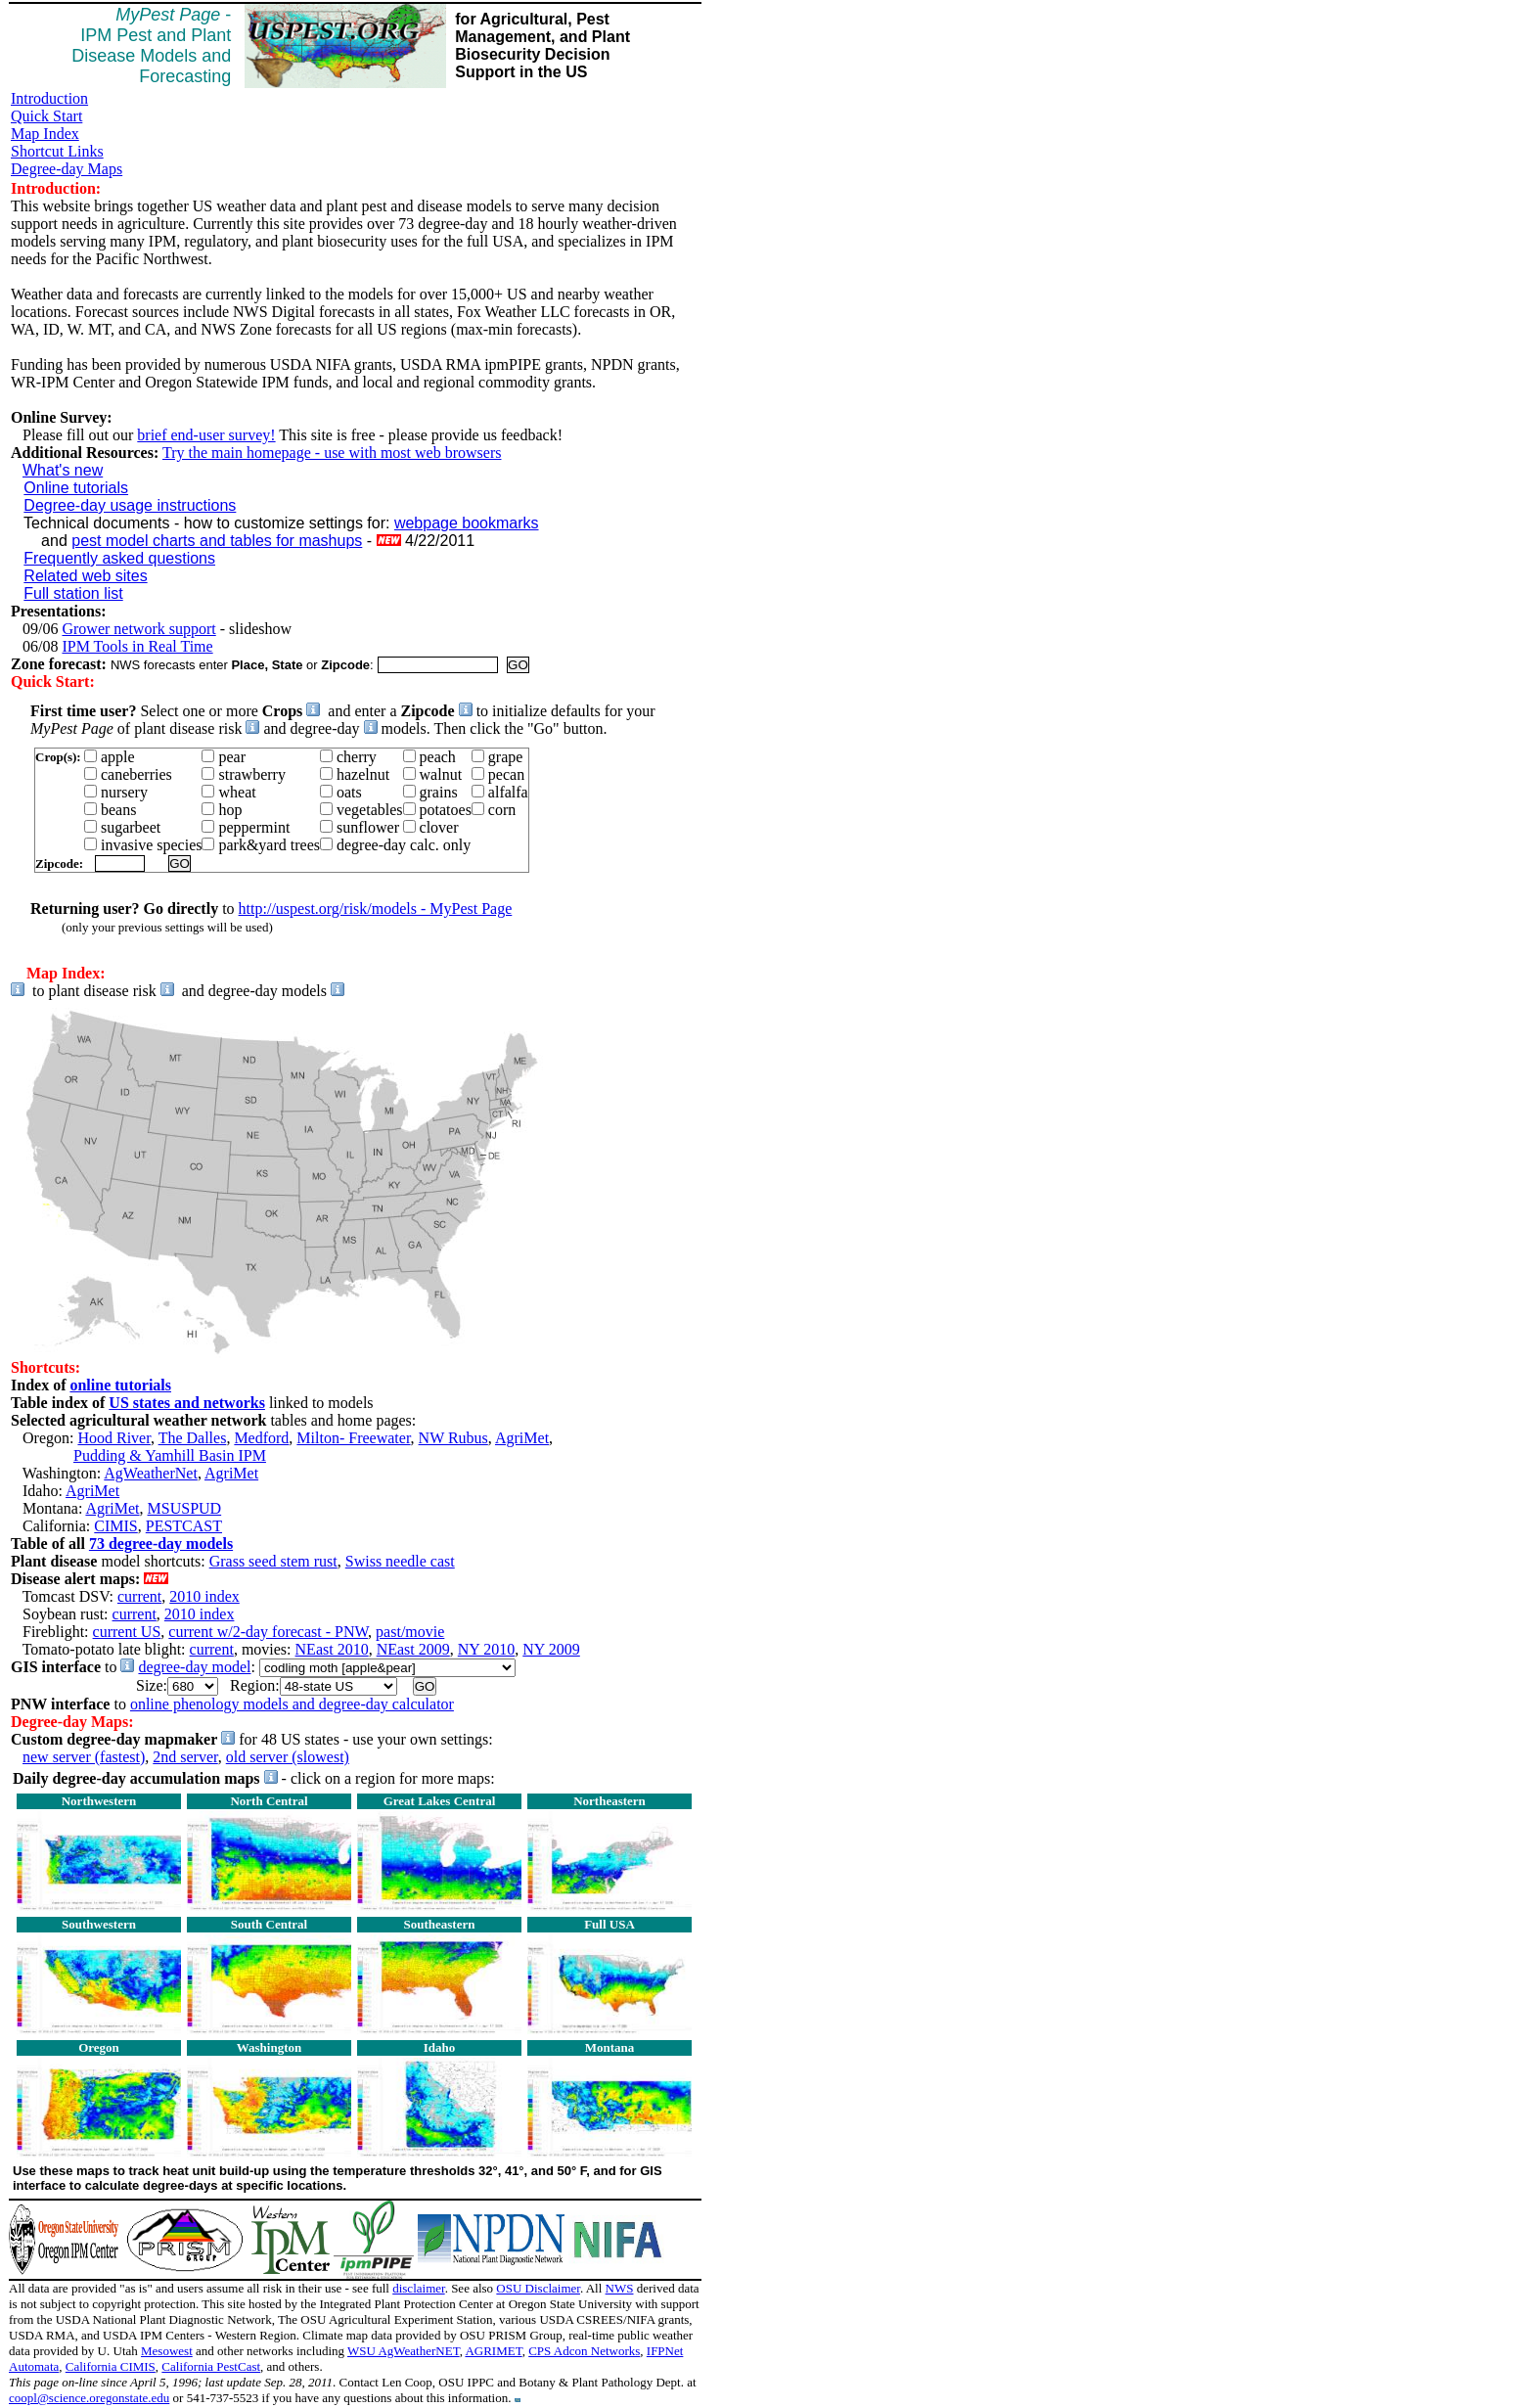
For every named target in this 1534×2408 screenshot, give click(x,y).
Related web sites (85, 576)
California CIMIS (111, 2366)
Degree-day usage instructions (129, 505)
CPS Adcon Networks (584, 2350)
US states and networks (187, 1402)
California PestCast (210, 2366)
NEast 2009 (413, 1649)
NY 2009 (551, 1649)
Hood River (113, 1438)
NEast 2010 (332, 1649)
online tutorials (120, 1385)
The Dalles (192, 1438)
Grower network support (138, 628)
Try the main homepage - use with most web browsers (331, 452)
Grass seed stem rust (273, 1561)
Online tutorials (75, 487)
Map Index (45, 133)
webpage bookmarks (466, 523)
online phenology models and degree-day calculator (292, 1704)
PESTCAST (184, 1526)
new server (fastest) (84, 1757)
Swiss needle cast (400, 1561)
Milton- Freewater (353, 1438)
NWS (620, 2288)
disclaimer (418, 2288)
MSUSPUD (185, 1508)
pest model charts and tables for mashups (216, 540)
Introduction (49, 98)
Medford (261, 1438)
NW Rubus (453, 1438)
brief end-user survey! (206, 435)
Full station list (72, 593)
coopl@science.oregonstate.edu (89, 2397)
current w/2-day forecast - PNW (268, 1631)
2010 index (204, 1596)
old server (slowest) (287, 1757)
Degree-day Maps (66, 168)
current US (127, 1631)
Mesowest (167, 2350)
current (139, 1596)
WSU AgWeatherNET (403, 2350)
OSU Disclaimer (538, 2288)
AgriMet (522, 1438)
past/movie (410, 1631)
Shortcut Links (57, 151)
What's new (63, 470)
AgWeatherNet (151, 1473)
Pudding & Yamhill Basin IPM (169, 1455)
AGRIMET (493, 2350)
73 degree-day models (161, 1543)
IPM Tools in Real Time (137, 646)
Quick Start (46, 116)
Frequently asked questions (119, 558)
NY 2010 (487, 1649)
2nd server (185, 1757)
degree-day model (194, 1666)
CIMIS (115, 1526)
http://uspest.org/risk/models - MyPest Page (376, 908)
